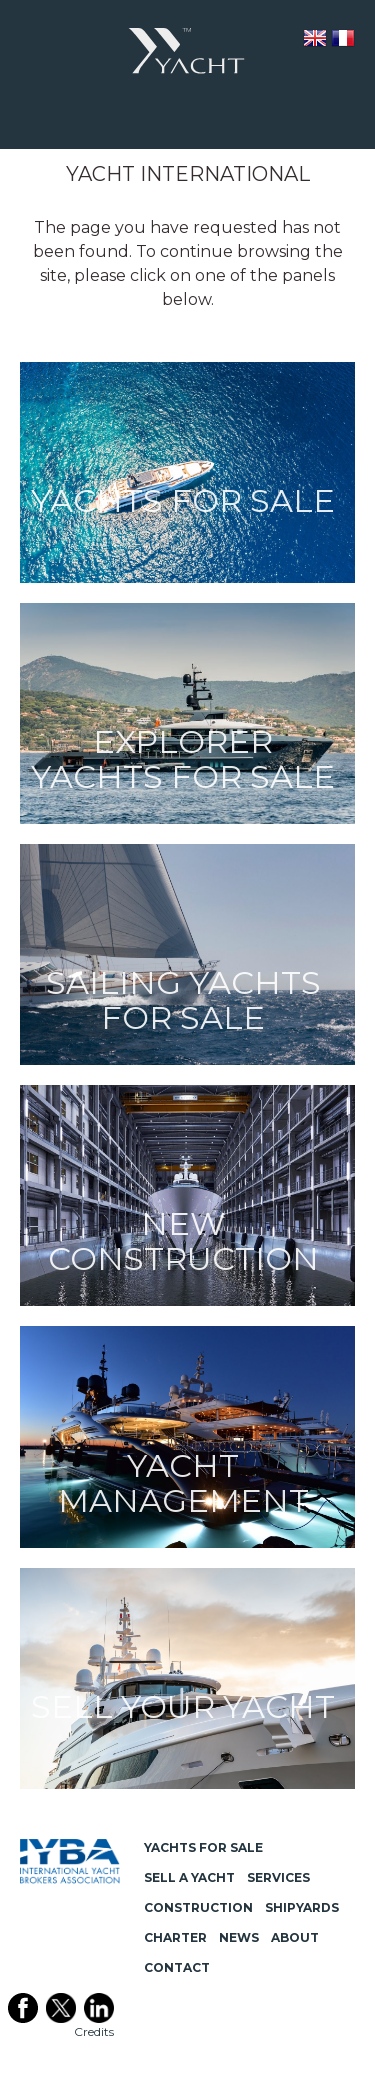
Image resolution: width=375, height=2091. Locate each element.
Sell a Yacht (189, 1877)
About (295, 1937)
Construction (198, 1907)
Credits (94, 2031)
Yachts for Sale (203, 1847)
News (239, 1937)
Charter (175, 1937)
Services (278, 1877)
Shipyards (302, 1907)
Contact (177, 1967)
